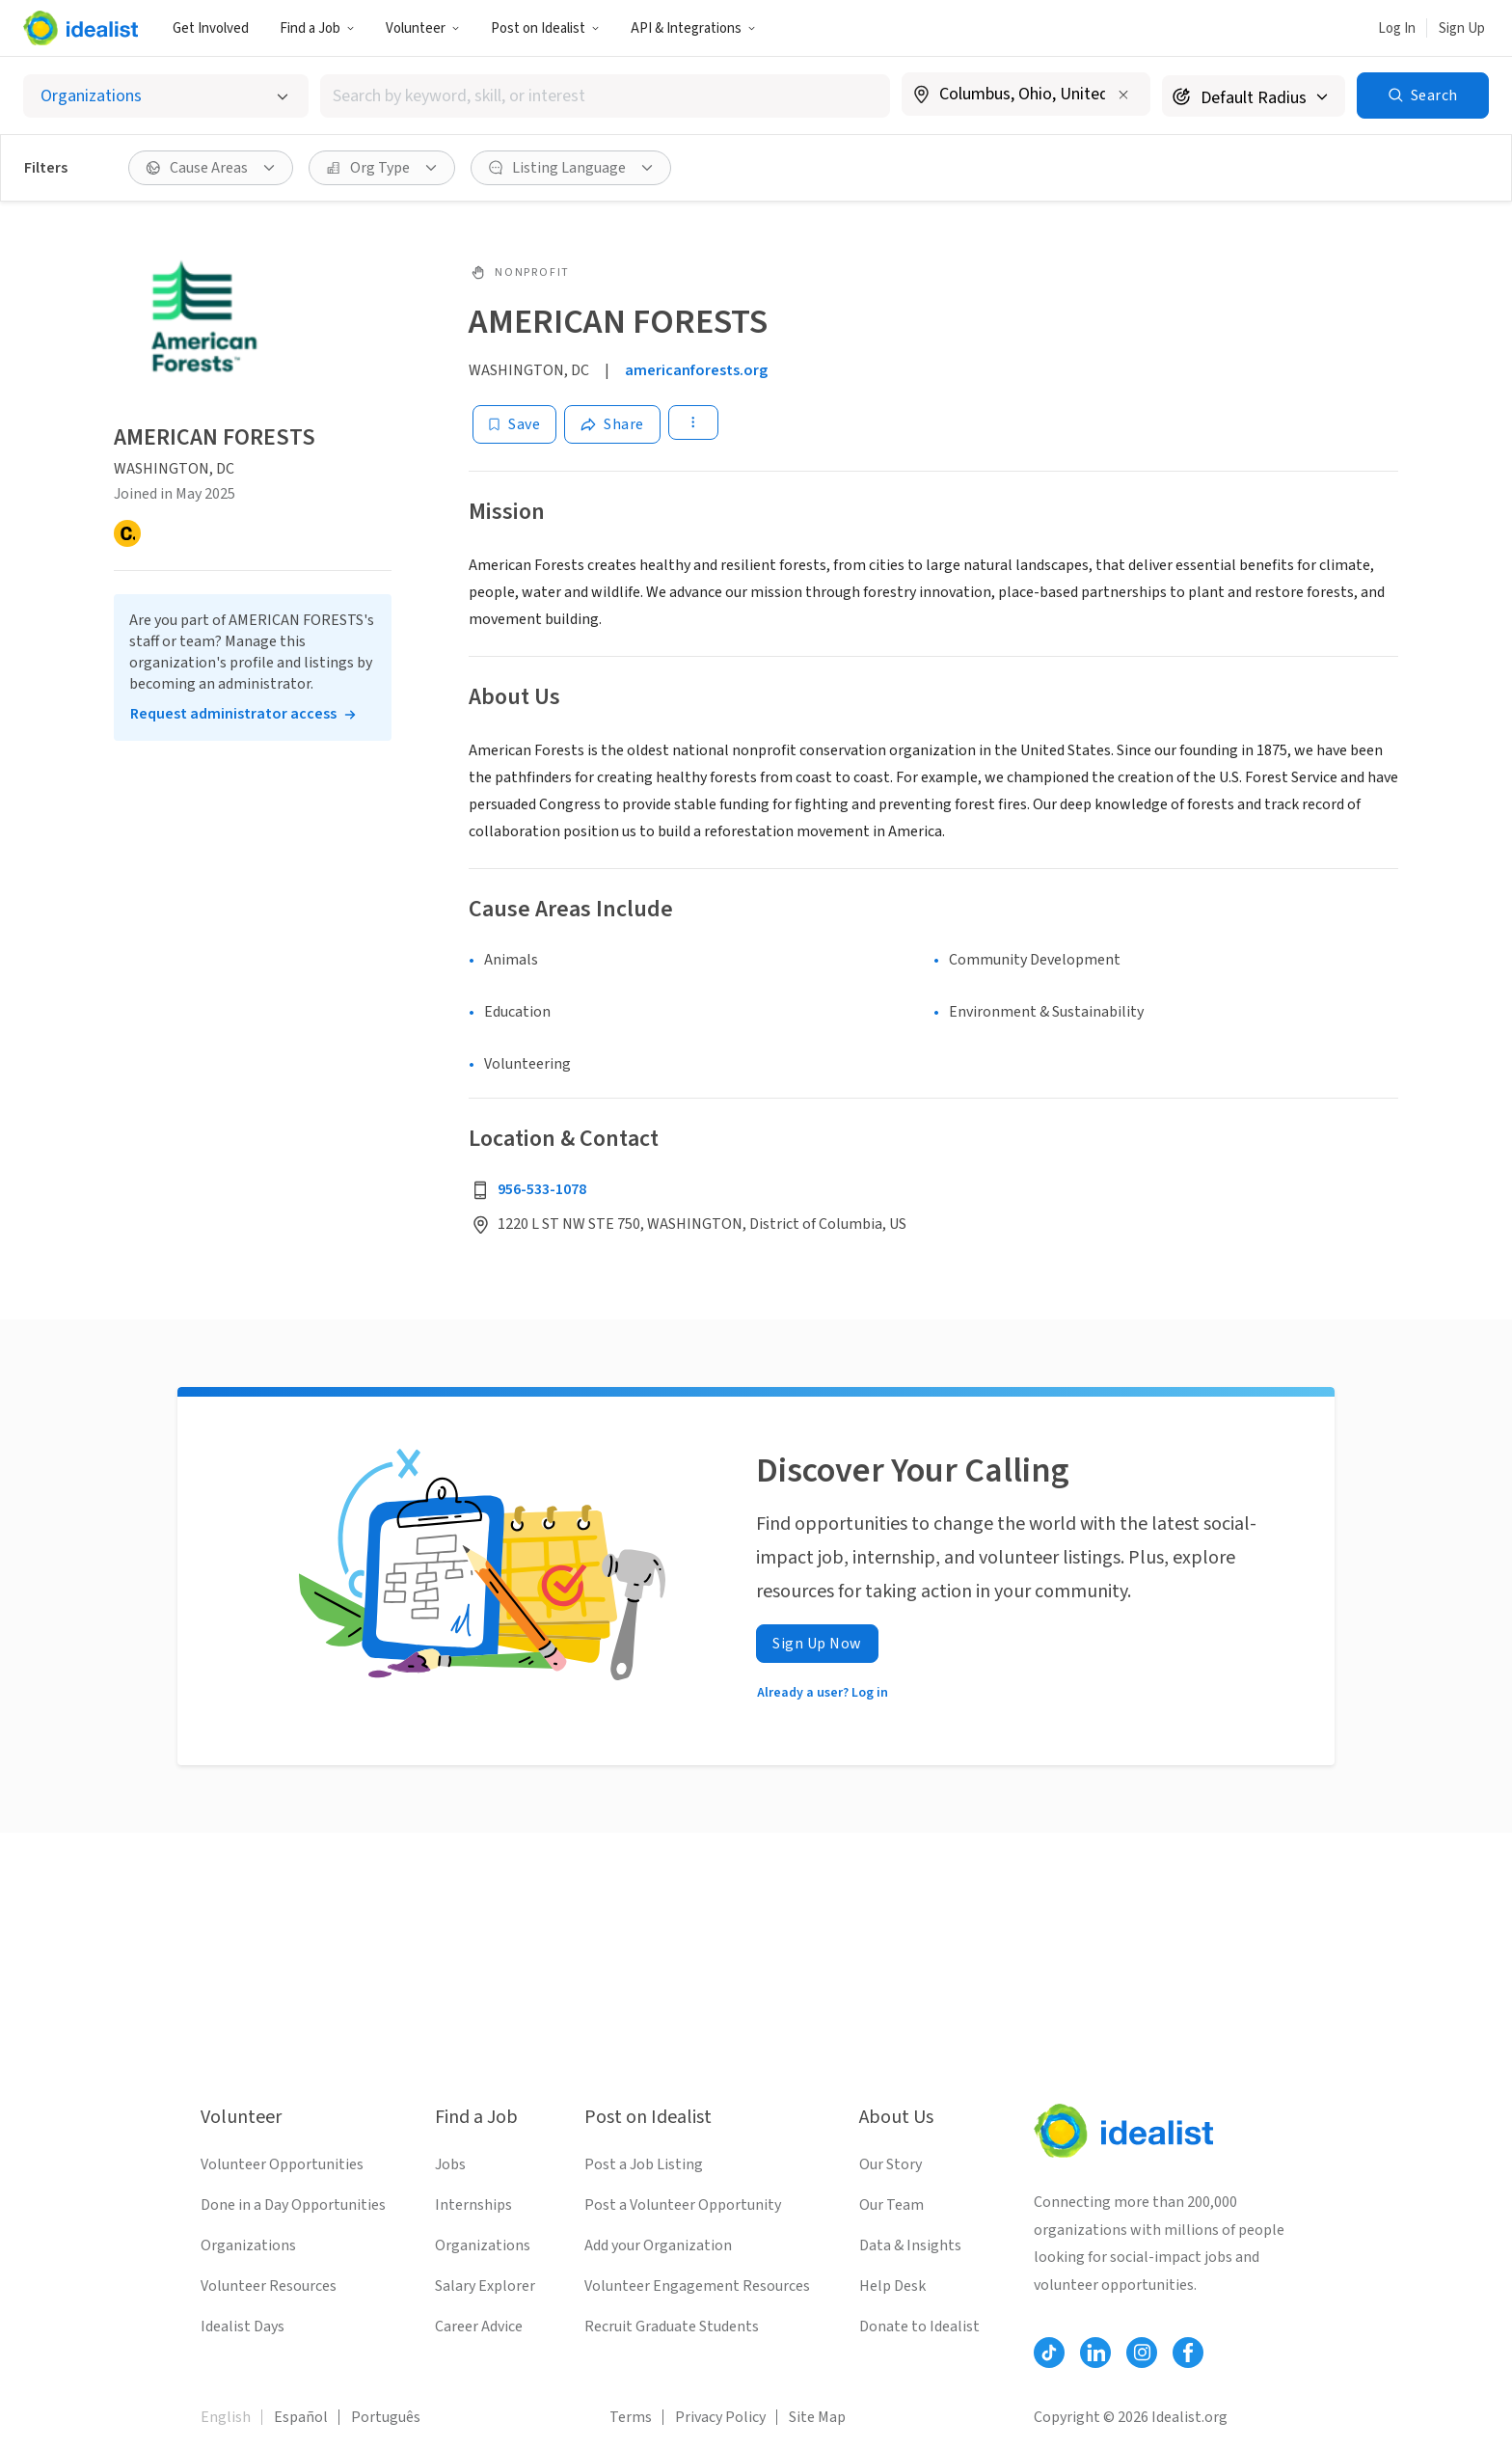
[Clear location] (1123, 94)
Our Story (890, 2164)
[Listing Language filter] (571, 167)
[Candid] (127, 533)
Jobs (450, 2164)
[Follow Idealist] (1049, 2352)
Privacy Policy (720, 2417)
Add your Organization (658, 2245)
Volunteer (423, 28)
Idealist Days (242, 2326)
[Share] (612, 424)
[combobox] (605, 96)
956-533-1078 (542, 1189)
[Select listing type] (166, 96)
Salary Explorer (485, 2286)
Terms (630, 2417)
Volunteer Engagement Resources (697, 2286)
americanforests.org (696, 370)
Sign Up (1462, 28)
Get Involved (211, 28)
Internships (473, 2205)
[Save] (514, 424)
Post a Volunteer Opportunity (682, 2205)
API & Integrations (693, 28)
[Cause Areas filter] (210, 167)
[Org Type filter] (382, 167)
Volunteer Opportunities (282, 2164)
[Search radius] (1253, 96)
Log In (1397, 28)
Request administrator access (233, 713)
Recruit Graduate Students (671, 2326)
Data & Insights (910, 2245)
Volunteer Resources (269, 2286)
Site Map (817, 2417)
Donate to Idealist (919, 2326)
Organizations (248, 2245)
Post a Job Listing (643, 2164)
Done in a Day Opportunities (293, 2205)
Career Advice (479, 2326)
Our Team (891, 2205)
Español (301, 2417)
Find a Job (317, 28)
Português (385, 2417)
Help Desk (892, 2286)
